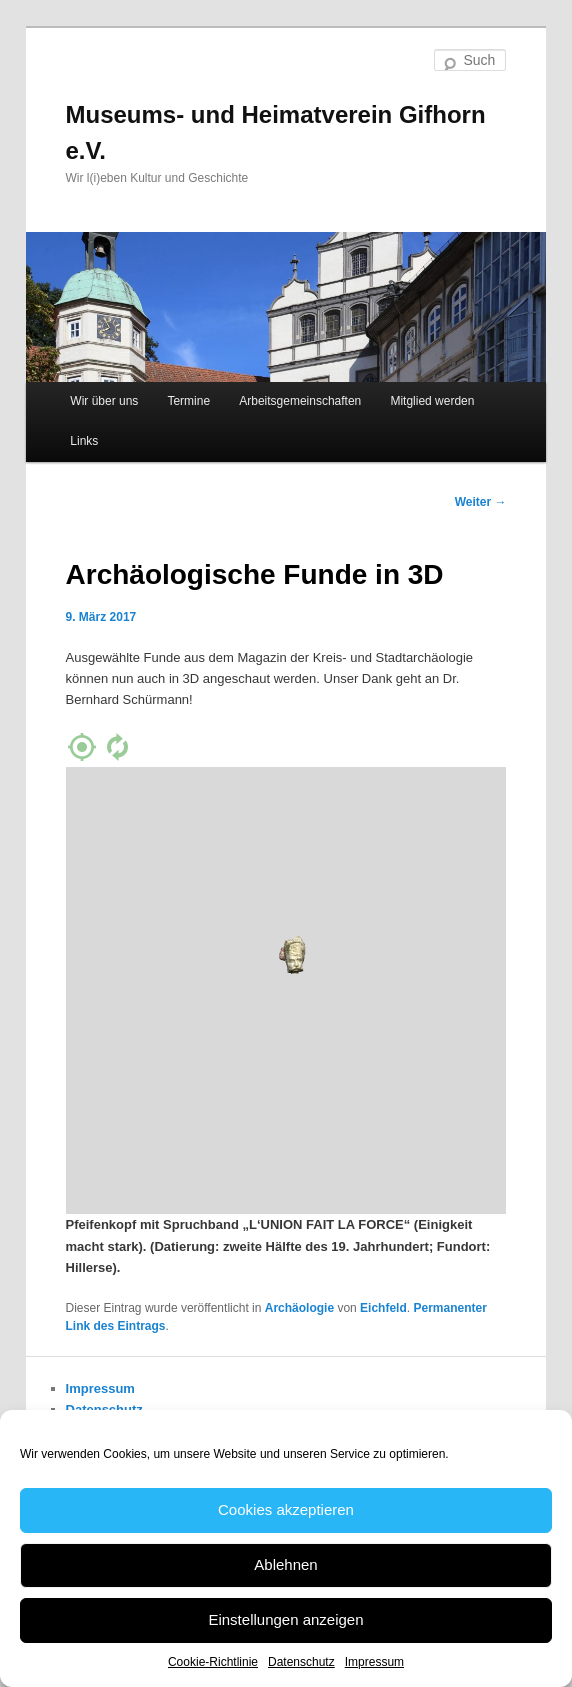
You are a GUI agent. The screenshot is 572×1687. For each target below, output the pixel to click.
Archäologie (299, 1308)
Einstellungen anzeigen (285, 1619)
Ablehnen (285, 1564)
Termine (188, 401)
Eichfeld (383, 1308)
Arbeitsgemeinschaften (300, 401)
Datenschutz (301, 1662)
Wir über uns (104, 401)
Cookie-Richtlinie (213, 1662)
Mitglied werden (432, 401)
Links (84, 441)
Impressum (374, 1662)
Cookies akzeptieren (286, 1509)
